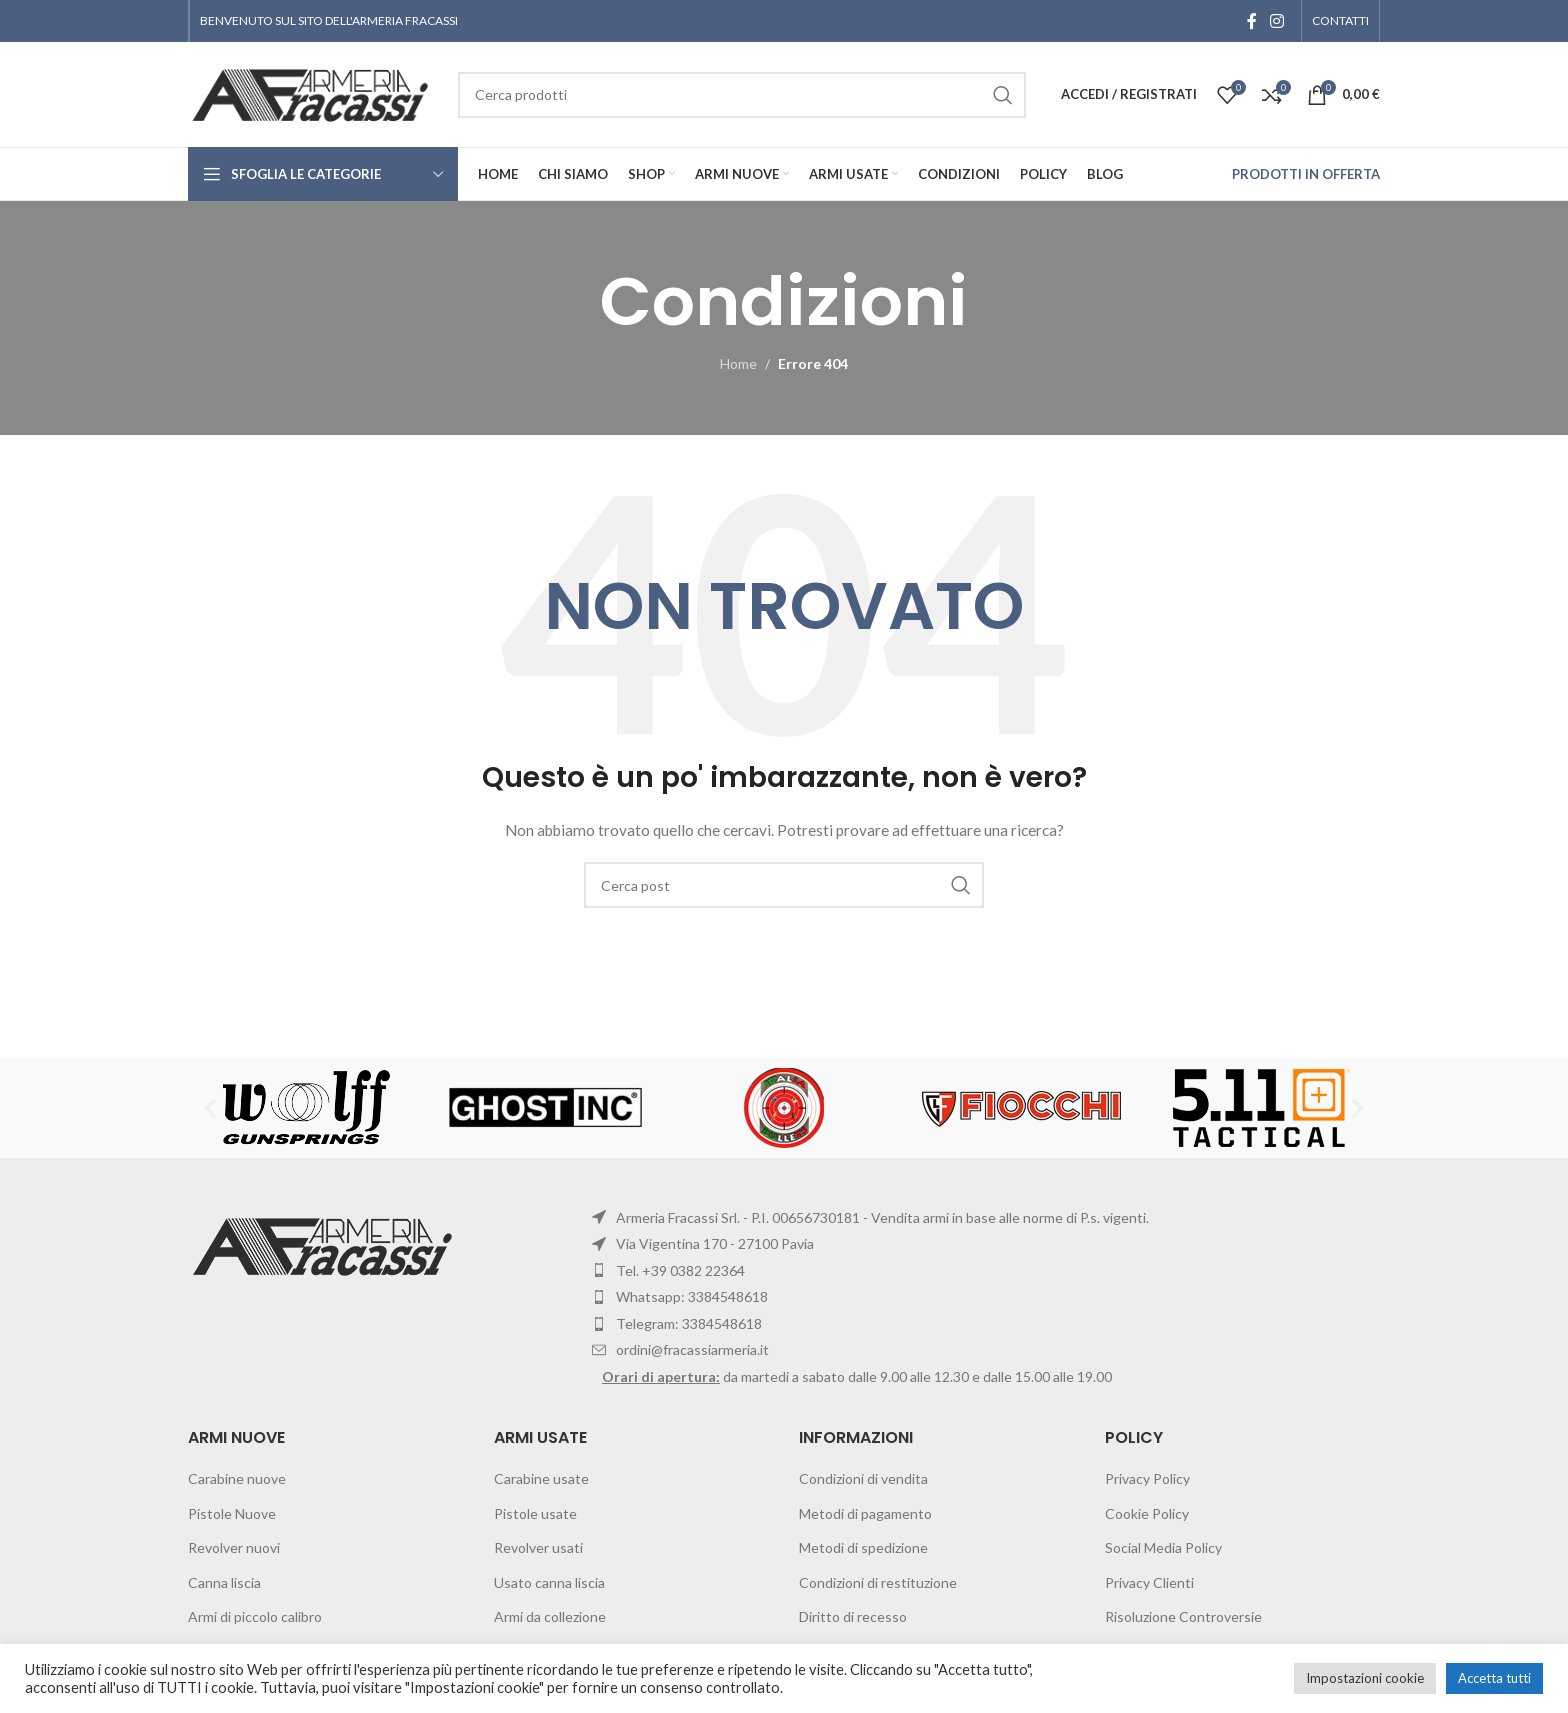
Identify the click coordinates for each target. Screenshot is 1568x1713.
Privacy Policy (1147, 1478)
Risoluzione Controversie (1183, 1616)
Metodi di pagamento (865, 1513)
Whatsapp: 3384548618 (692, 1296)
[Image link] (325, 1244)
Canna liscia (224, 1582)
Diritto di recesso (853, 1616)
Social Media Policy (1163, 1547)
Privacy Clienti (1149, 1582)
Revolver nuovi (234, 1547)
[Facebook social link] (1252, 21)
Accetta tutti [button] (1494, 1678)
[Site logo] (313, 92)
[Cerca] (784, 885)
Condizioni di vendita (863, 1478)
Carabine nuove (237, 1478)
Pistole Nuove (232, 1513)
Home (738, 363)
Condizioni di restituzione (878, 1582)
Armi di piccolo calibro (255, 1616)
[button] (210, 1107)
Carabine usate (541, 1478)
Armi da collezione (550, 1616)
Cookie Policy (1147, 1513)
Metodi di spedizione (863, 1547)
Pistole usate (535, 1513)
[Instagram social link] (1277, 21)
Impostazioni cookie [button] (1365, 1678)
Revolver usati (538, 1547)
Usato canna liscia (549, 1582)
